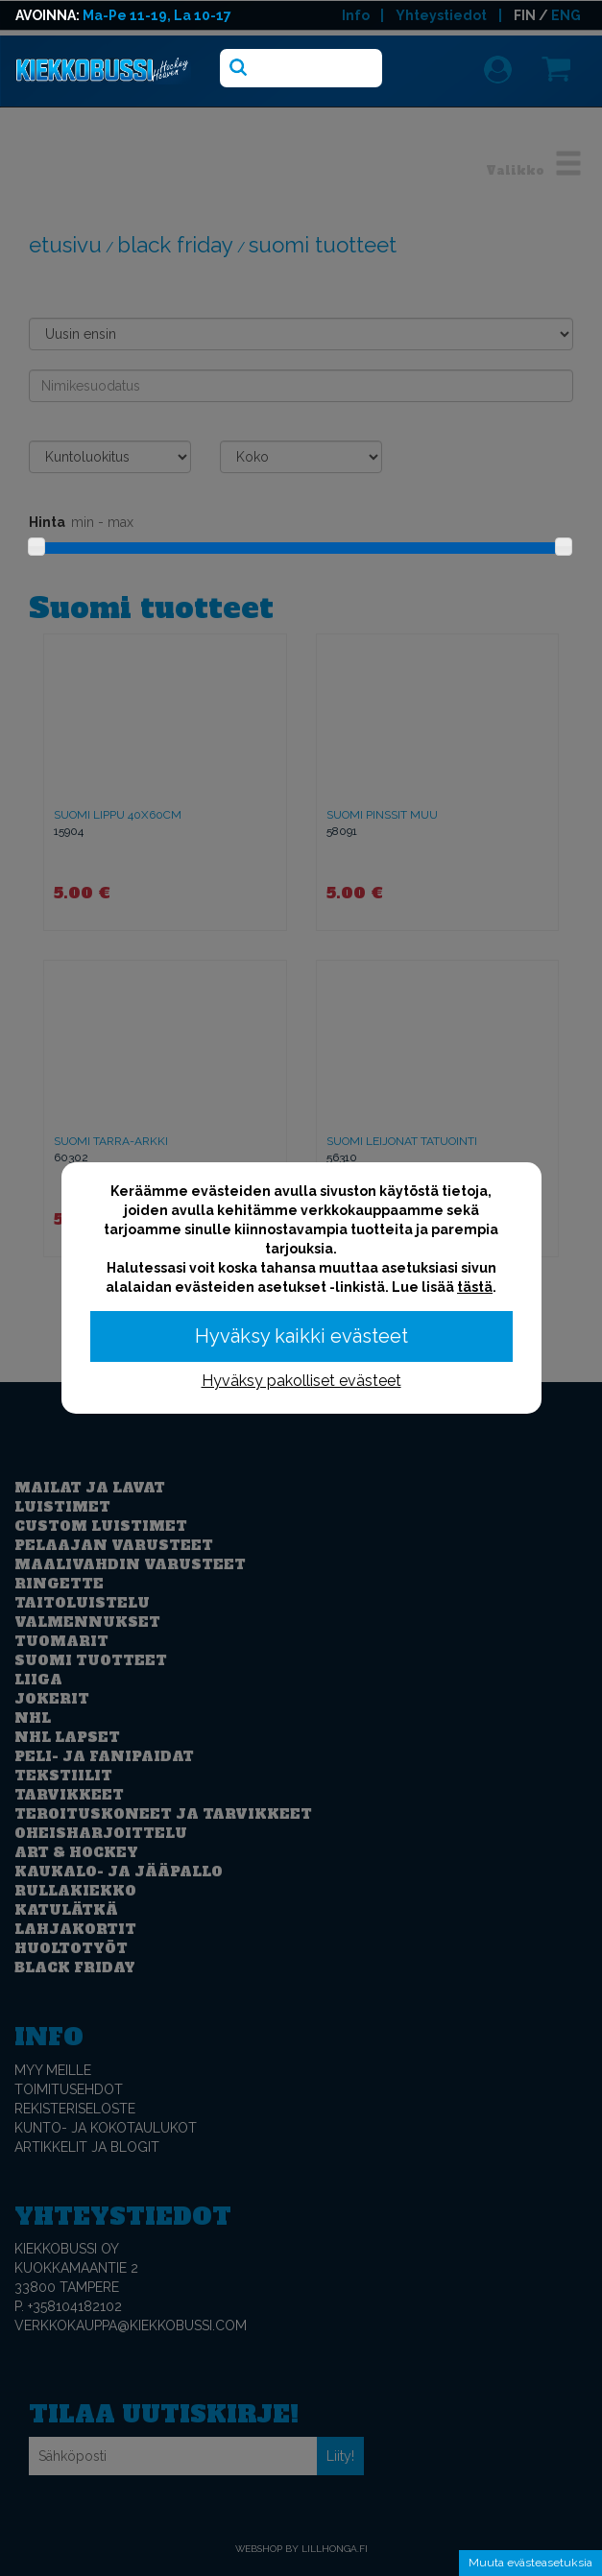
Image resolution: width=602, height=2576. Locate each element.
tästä (475, 1287)
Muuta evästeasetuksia (530, 2562)
